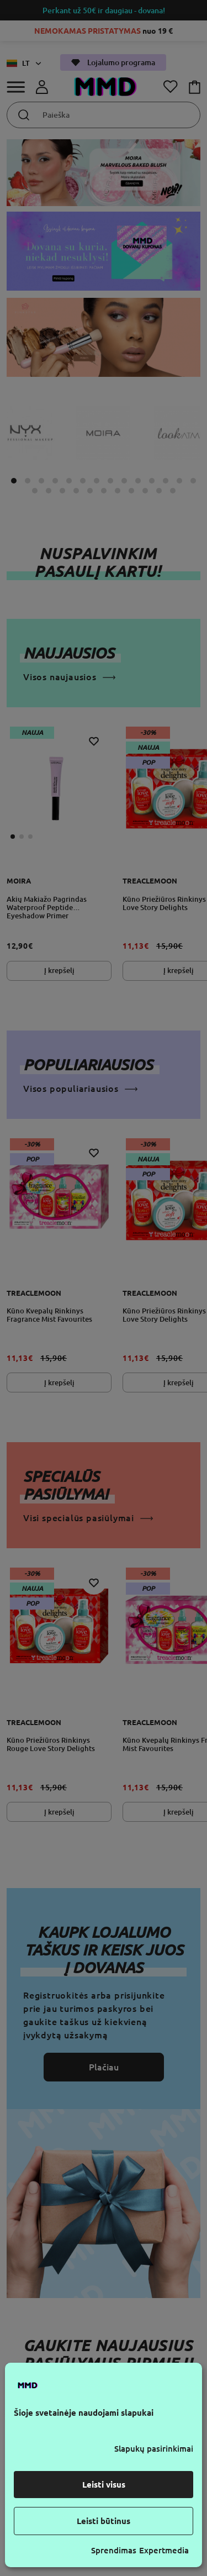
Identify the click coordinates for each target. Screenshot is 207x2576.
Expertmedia (164, 2550)
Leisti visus (103, 2484)
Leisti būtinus (103, 2521)
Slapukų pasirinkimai (153, 2448)
